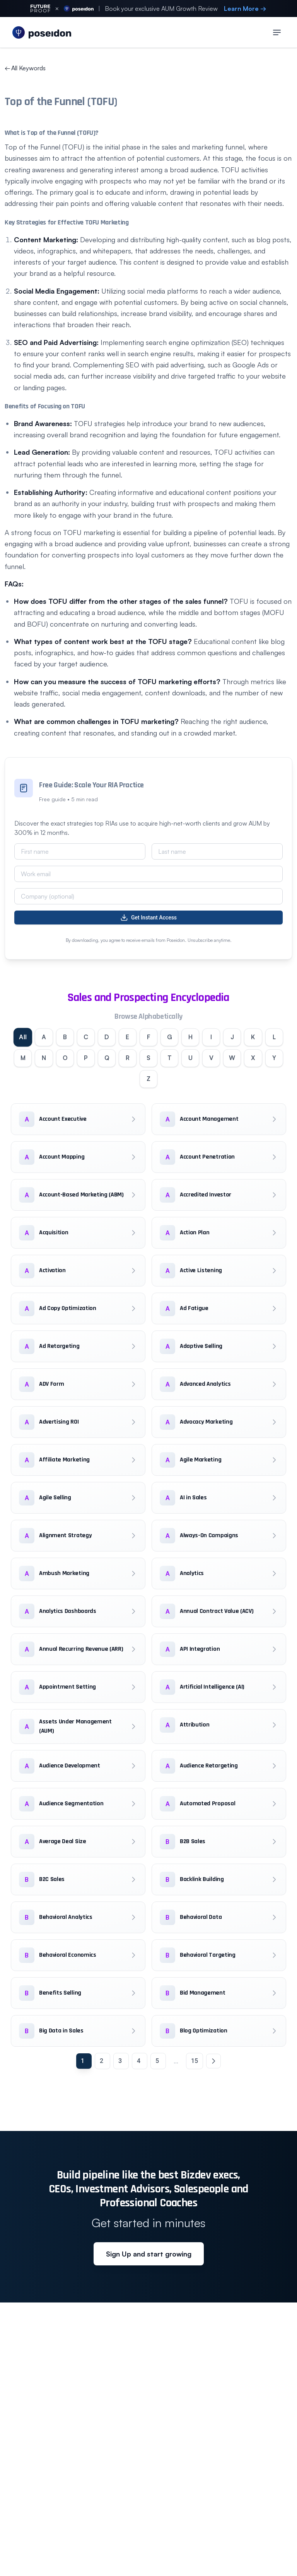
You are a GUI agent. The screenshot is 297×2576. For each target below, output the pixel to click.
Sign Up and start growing (148, 2256)
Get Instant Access (148, 917)
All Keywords (25, 68)
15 (194, 2063)
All (29, 1037)
